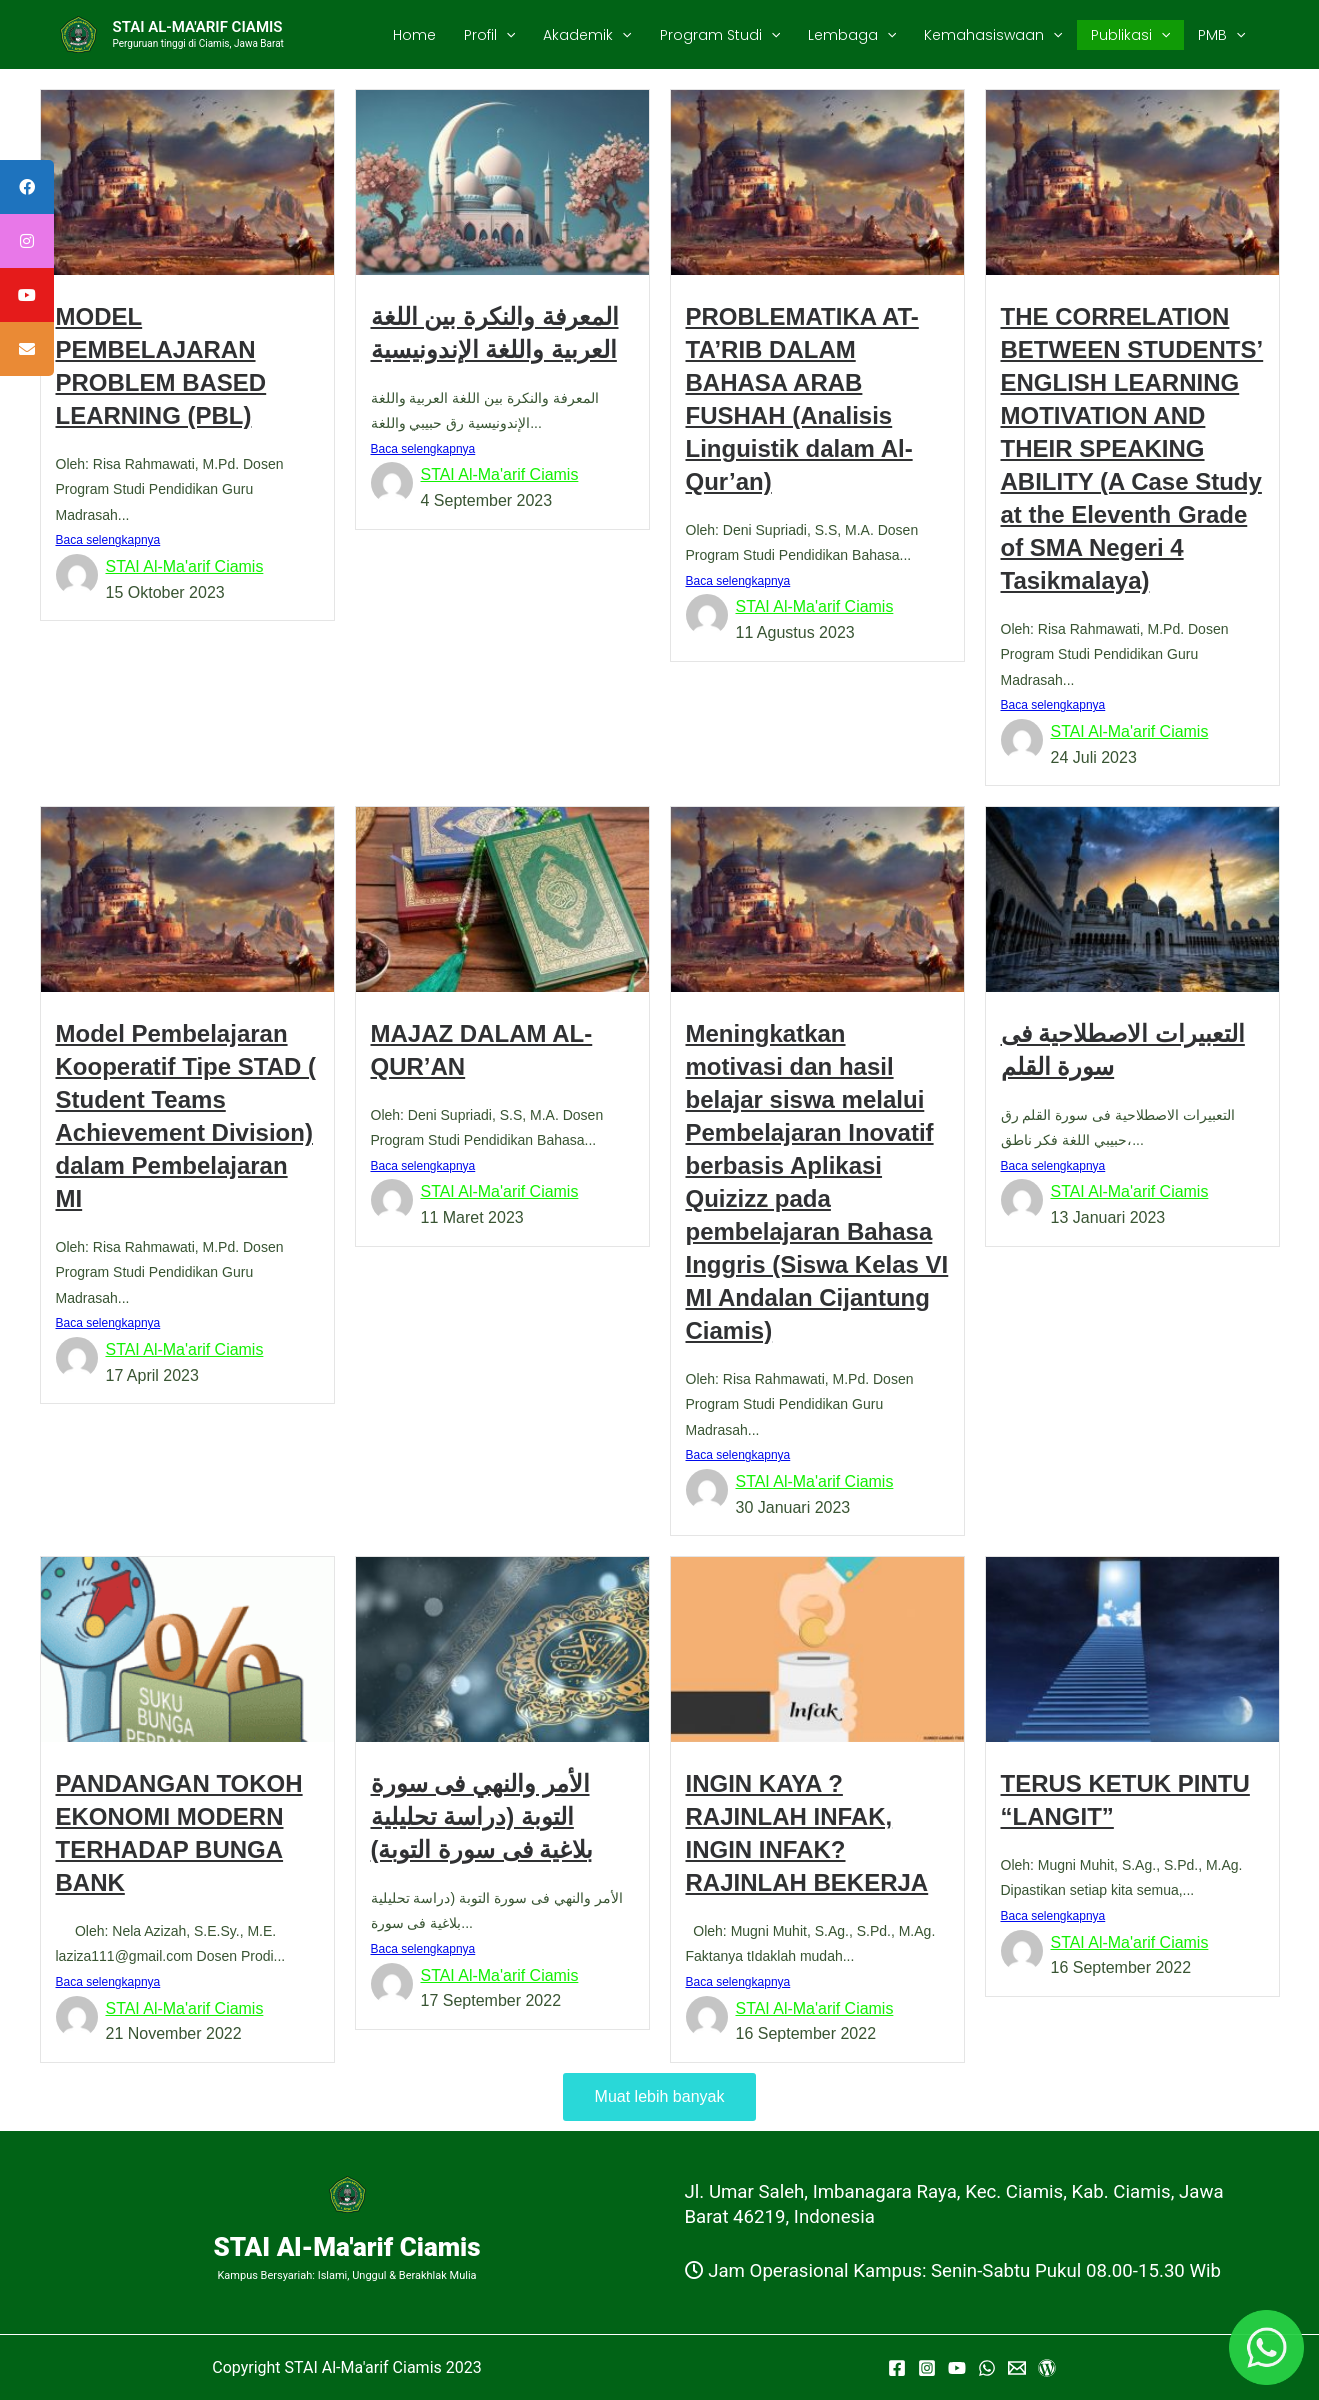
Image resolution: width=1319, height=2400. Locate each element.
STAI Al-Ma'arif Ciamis (185, 566)
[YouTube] (957, 2369)
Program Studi (720, 35)
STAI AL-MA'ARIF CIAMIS (198, 27)
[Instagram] (927, 2369)
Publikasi (1130, 35)
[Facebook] (897, 2369)
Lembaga (852, 35)
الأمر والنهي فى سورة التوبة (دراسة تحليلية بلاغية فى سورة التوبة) (482, 1816)
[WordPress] (1047, 2369)
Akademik (587, 35)
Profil (489, 35)
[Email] (1017, 2369)
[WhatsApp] (987, 2369)
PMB (1221, 35)
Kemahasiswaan (993, 35)
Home (414, 35)
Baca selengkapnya (108, 540)
